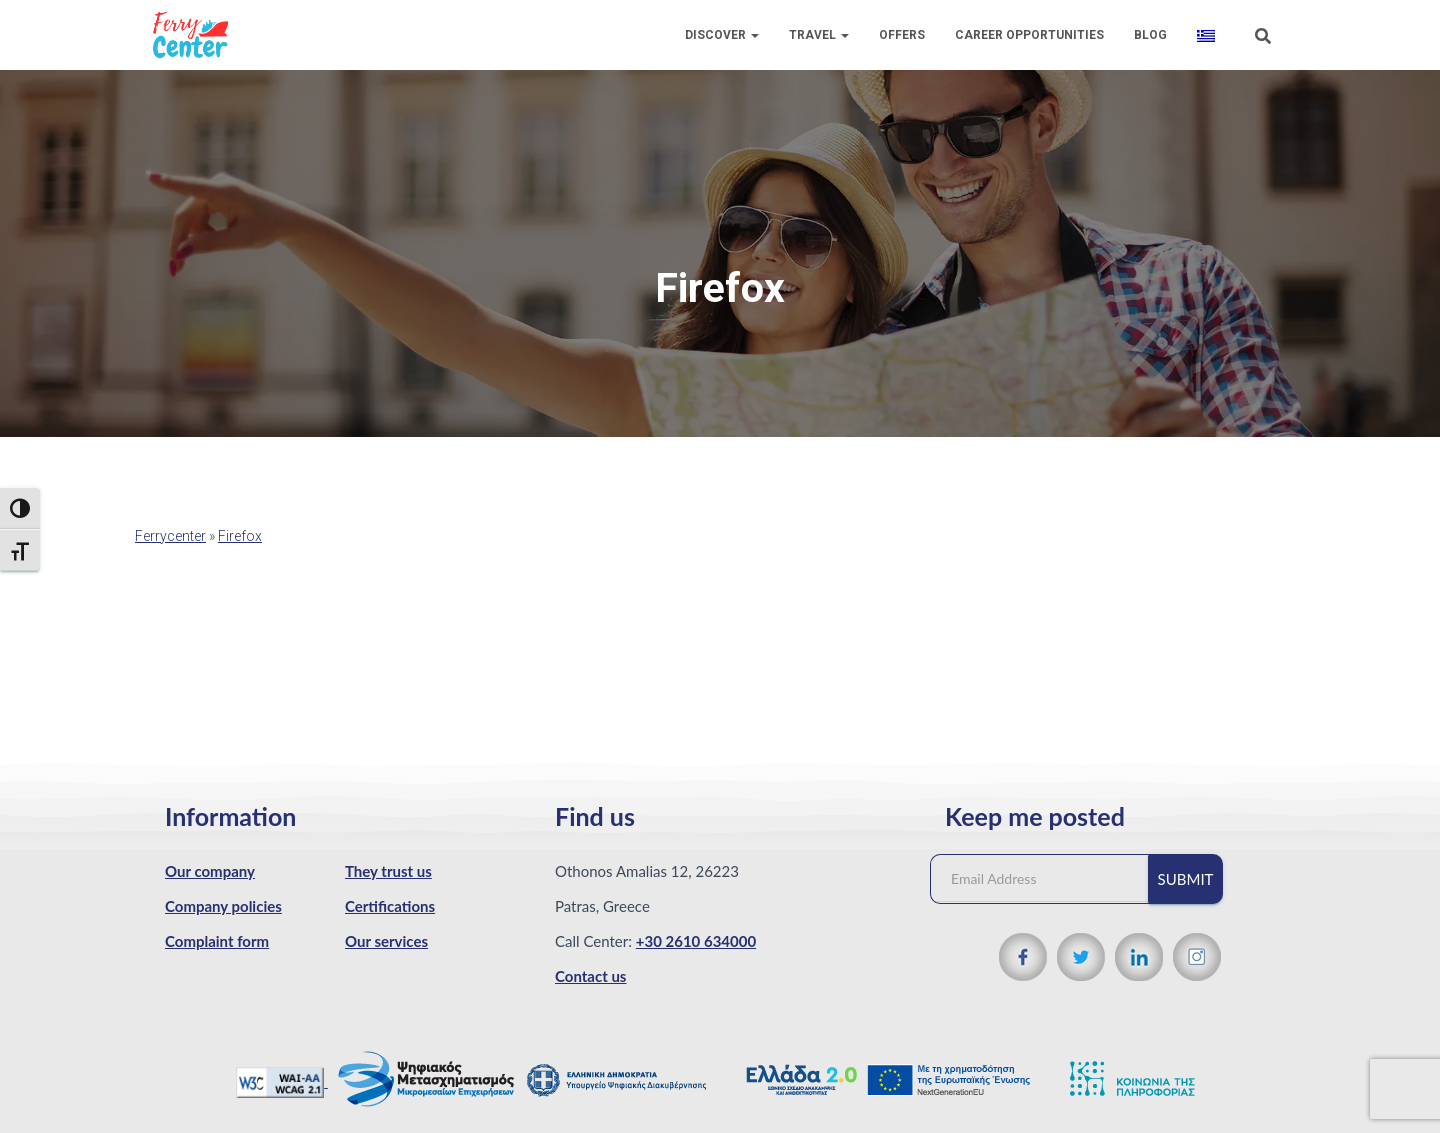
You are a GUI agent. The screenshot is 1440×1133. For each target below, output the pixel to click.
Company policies (223, 906)
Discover (722, 35)
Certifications (390, 906)
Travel (819, 35)
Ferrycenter (170, 536)
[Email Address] (1049, 879)
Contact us (590, 976)
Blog (1150, 35)
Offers (902, 35)
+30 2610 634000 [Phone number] (696, 941)
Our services (386, 941)
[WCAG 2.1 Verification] (282, 1081)
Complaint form (217, 941)
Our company (210, 871)
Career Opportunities (1029, 35)
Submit (1186, 879)
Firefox (240, 536)
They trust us (388, 871)
